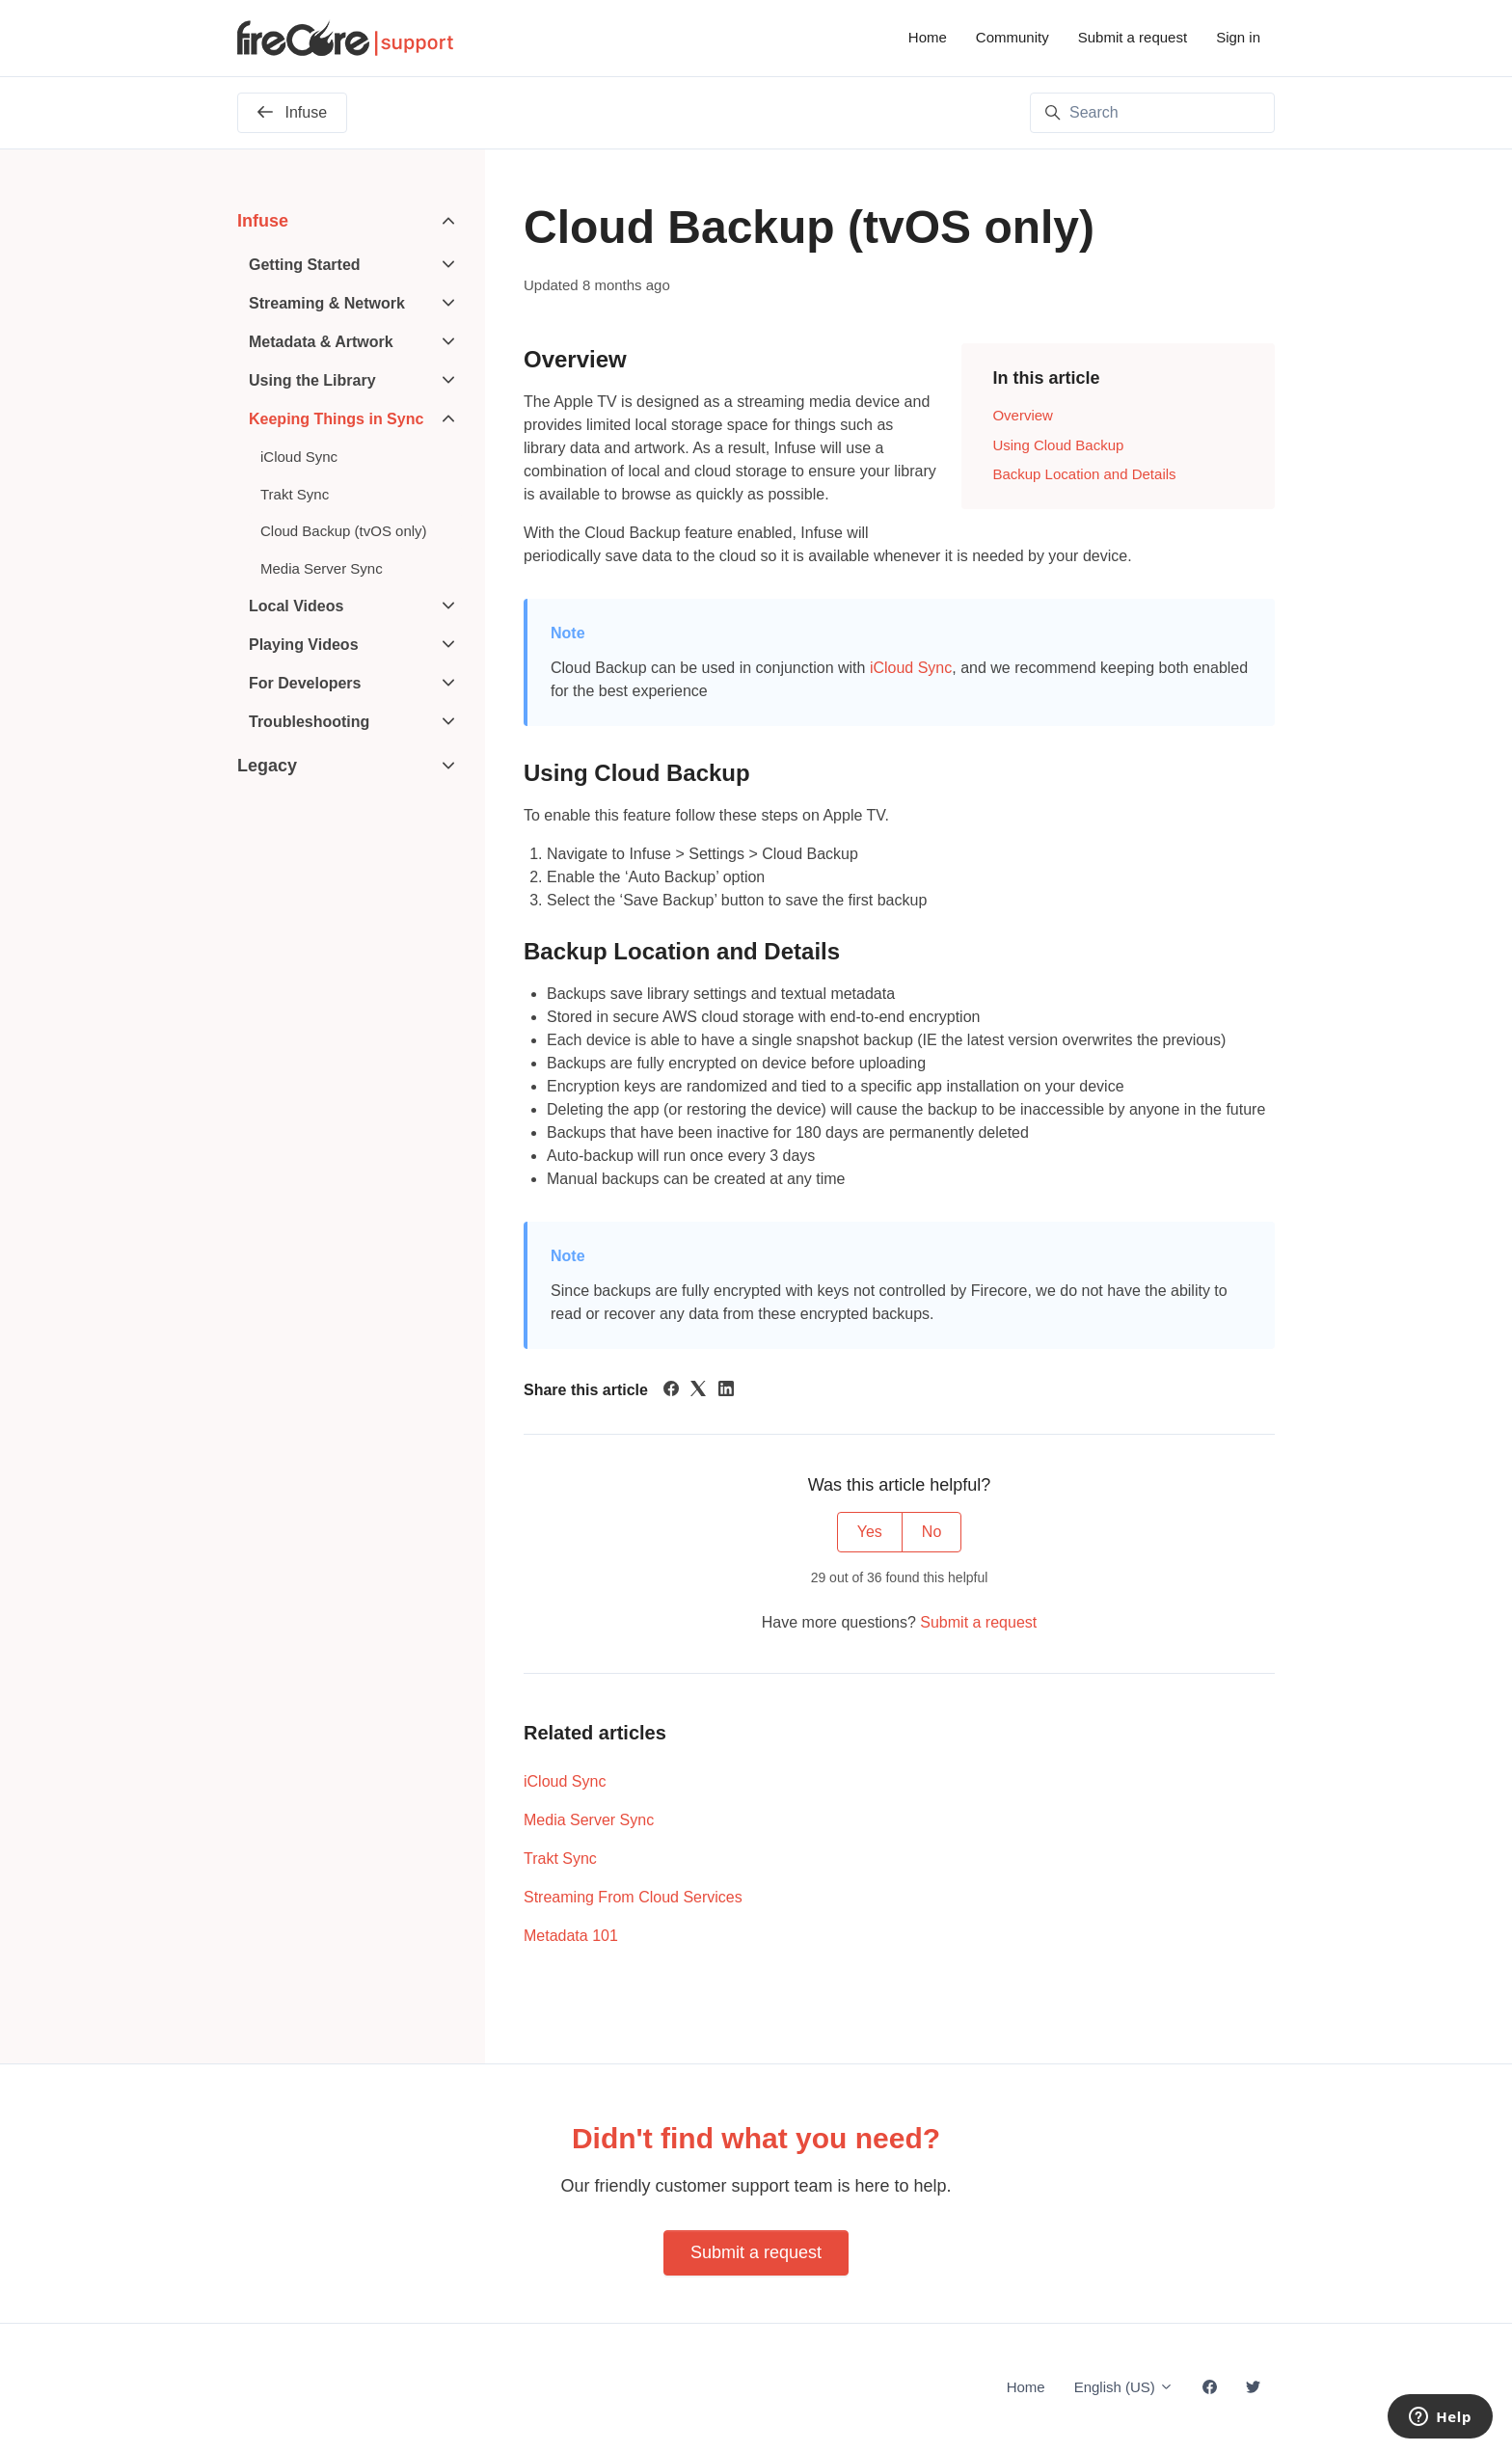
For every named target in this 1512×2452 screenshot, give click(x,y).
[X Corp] (698, 1391)
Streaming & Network (327, 303)
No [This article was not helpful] (931, 1531)
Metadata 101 (571, 1935)
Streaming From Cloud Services (633, 1897)
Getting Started (305, 264)
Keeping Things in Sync (336, 419)
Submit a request (1132, 37)
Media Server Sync (589, 1820)
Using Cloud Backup (1057, 445)
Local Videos (296, 606)
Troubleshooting (309, 722)
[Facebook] (671, 1391)
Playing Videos (304, 644)
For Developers (305, 683)
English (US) (1124, 2387)
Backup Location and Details (1083, 474)
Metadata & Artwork (321, 342)
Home (927, 37)
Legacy (267, 765)
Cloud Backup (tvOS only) (343, 531)
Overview (1022, 415)
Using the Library (312, 380)
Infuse (262, 220)
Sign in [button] (1238, 37)
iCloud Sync (911, 668)
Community (1012, 37)
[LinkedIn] (726, 1391)
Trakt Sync (560, 1858)
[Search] (1152, 113)
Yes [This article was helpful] (869, 1531)
